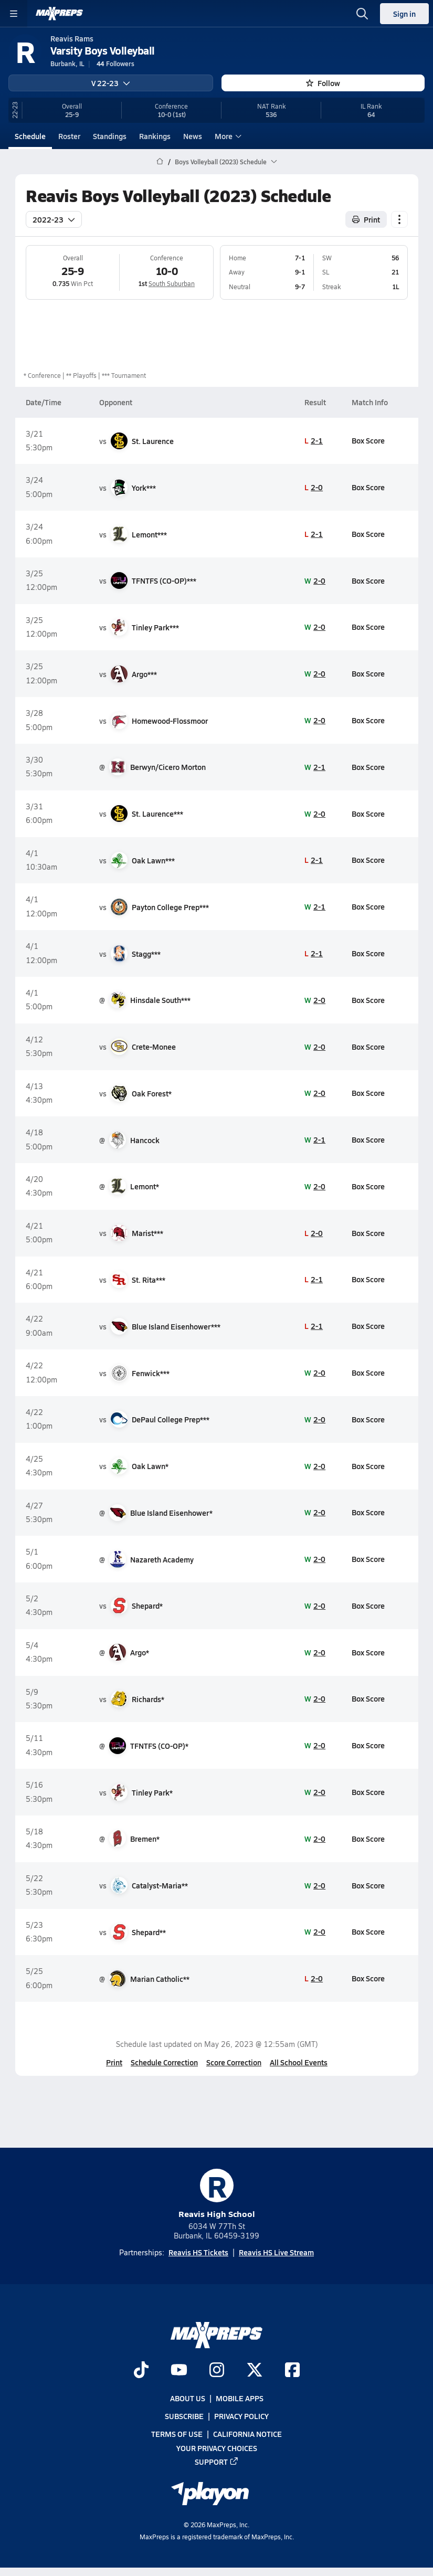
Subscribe (184, 2416)
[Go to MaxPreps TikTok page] (141, 2370)
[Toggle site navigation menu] (13, 13)
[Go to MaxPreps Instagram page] (216, 2370)
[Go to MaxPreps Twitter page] (254, 2370)
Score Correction (233, 2062)
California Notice (247, 2434)
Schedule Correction (164, 2062)
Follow (323, 83)
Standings (109, 136)
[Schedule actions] (399, 218)
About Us (187, 2398)
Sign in (404, 13)
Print (114, 2062)
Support (217, 2461)
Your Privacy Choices (216, 2447)
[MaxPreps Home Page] (160, 161)
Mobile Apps (239, 2398)
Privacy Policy (241, 2416)
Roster (69, 136)
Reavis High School (216, 2194)
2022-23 (54, 219)
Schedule (30, 136)
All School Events (299, 2062)
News (192, 136)
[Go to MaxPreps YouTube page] (179, 2370)
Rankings (155, 136)
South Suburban (172, 283)
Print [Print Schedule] (366, 219)
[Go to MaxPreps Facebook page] (292, 2370)
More (227, 136)
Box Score (368, 440)
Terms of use (177, 2434)
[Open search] (362, 13)
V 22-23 (110, 83)
